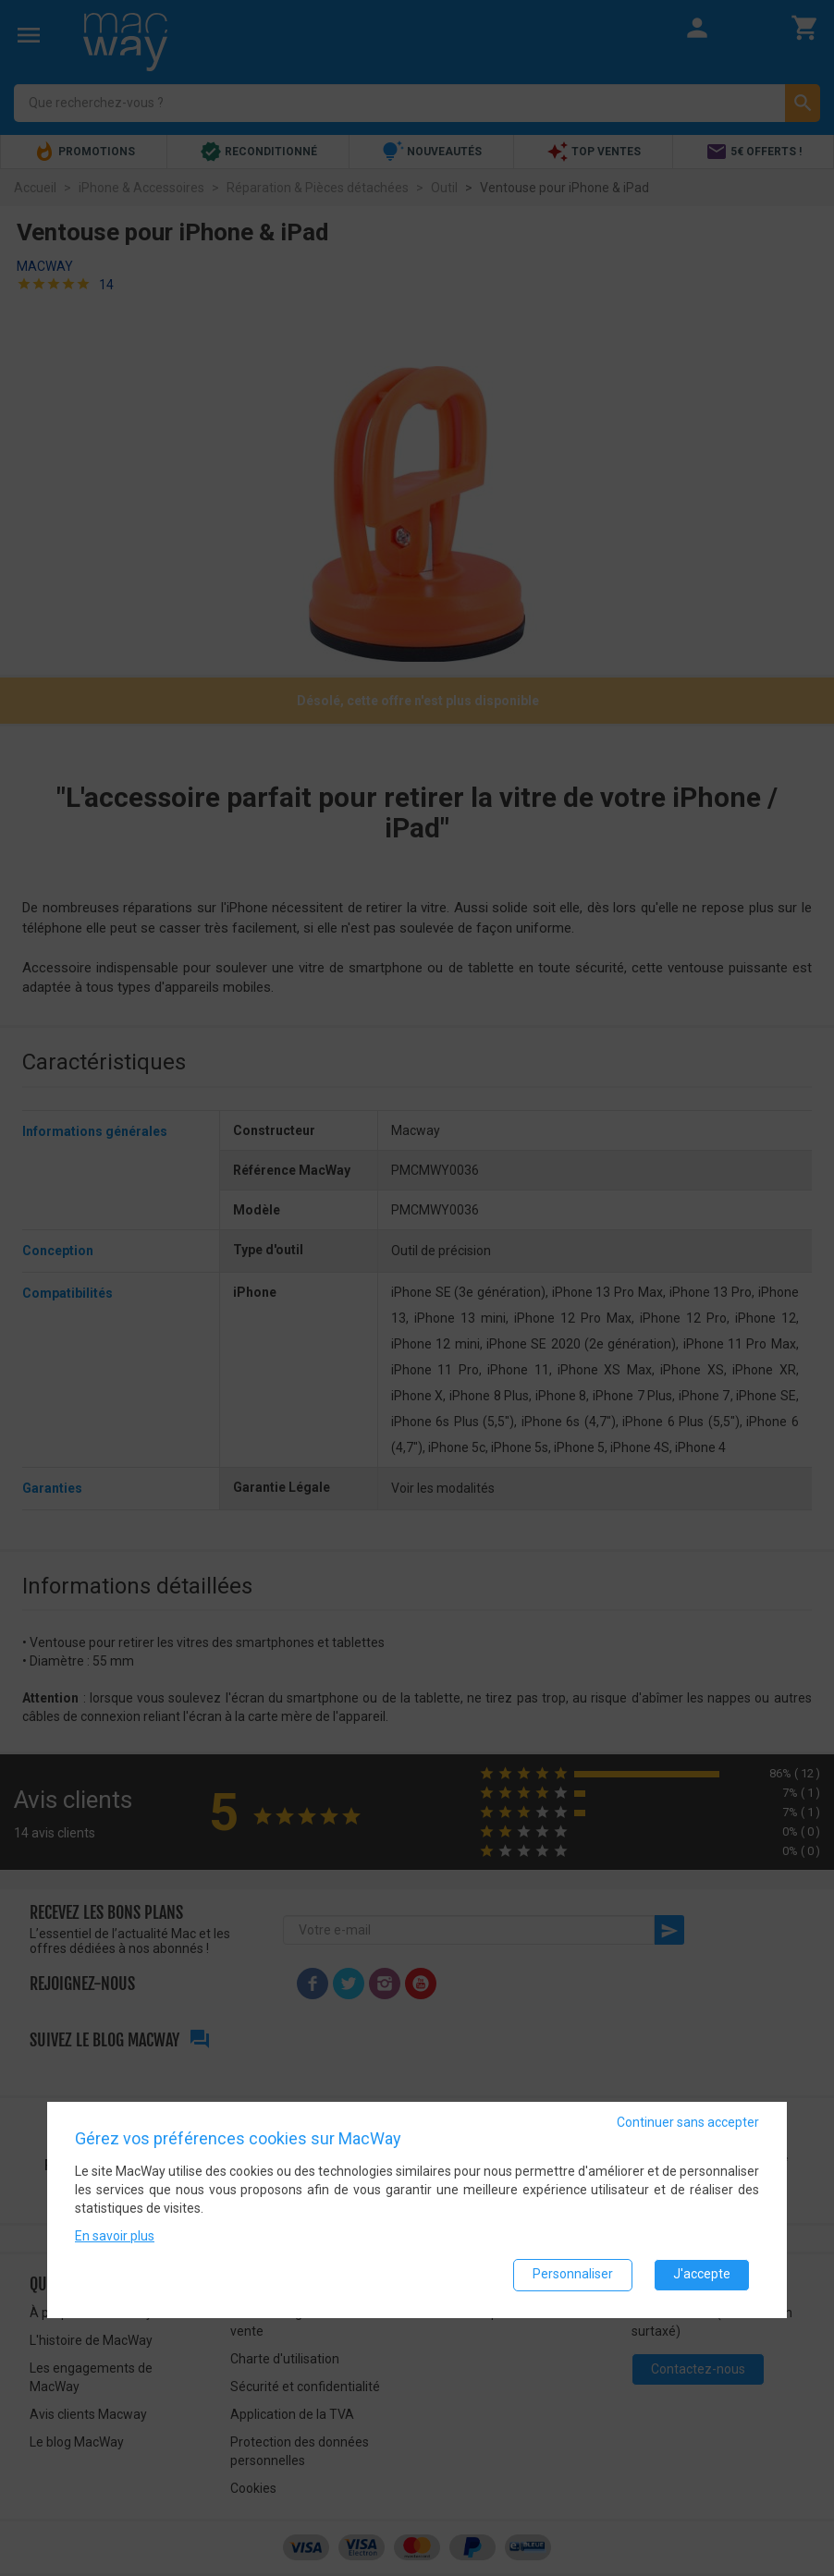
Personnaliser (573, 2273)
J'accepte (701, 2273)
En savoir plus (114, 2235)
